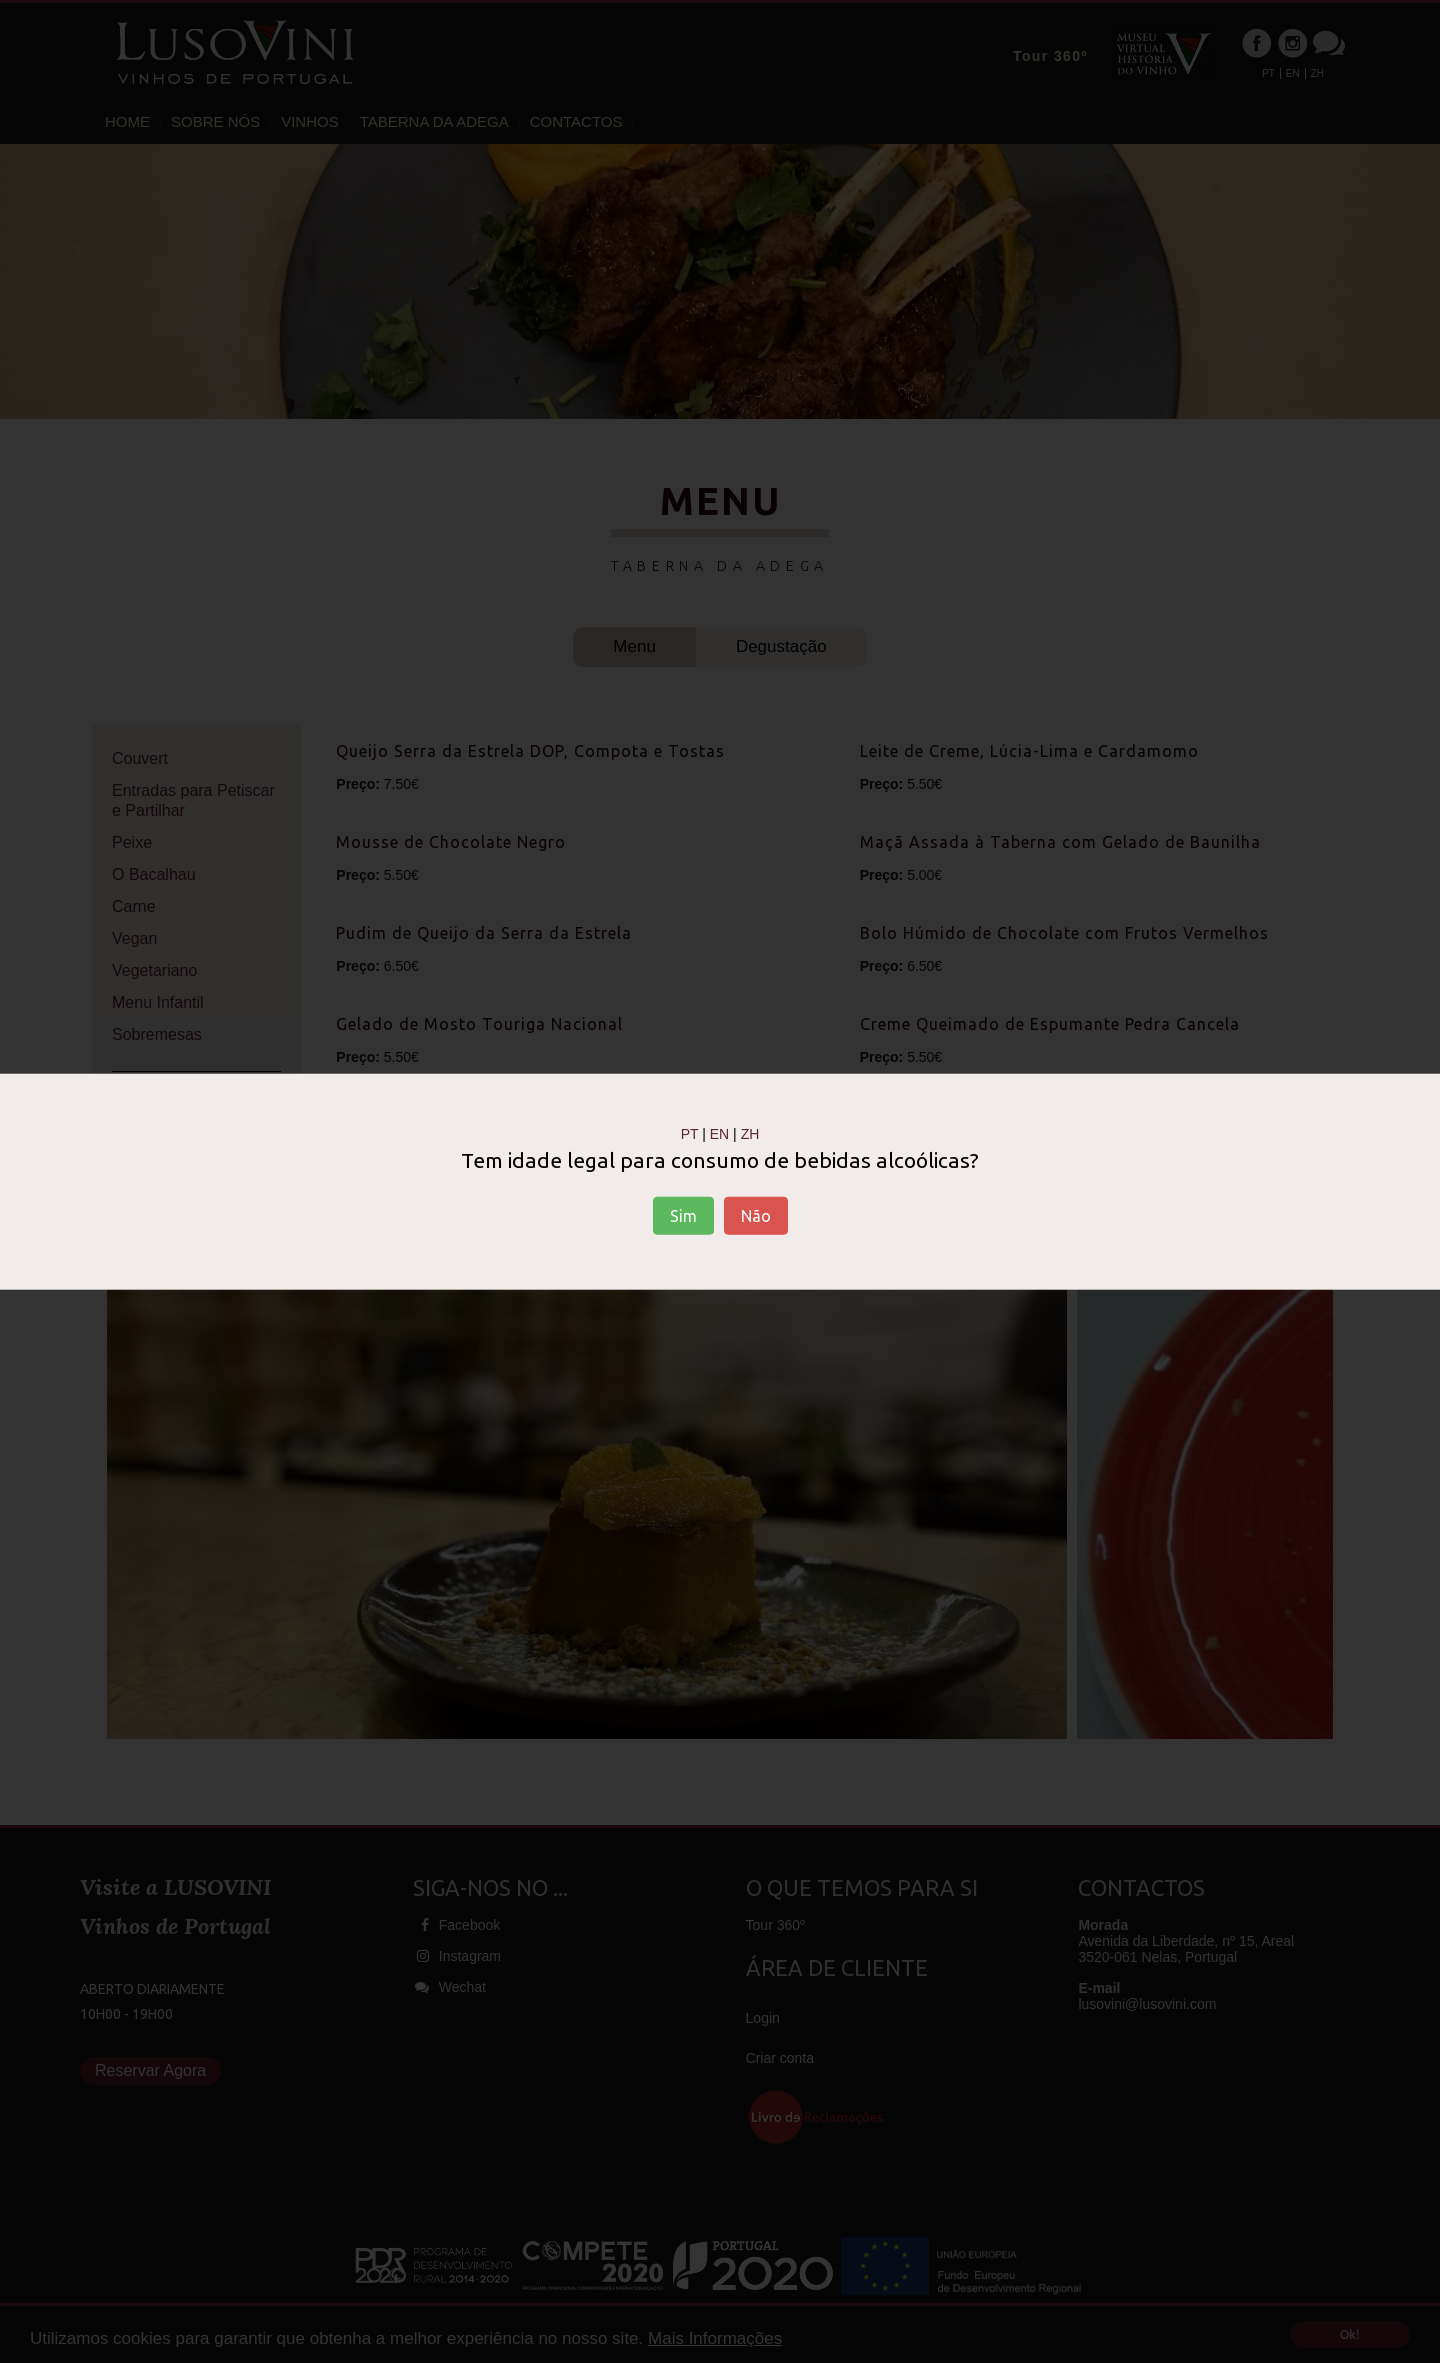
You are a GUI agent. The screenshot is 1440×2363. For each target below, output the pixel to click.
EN (719, 1133)
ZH (750, 1133)
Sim (683, 1216)
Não (756, 1216)
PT (690, 1133)
